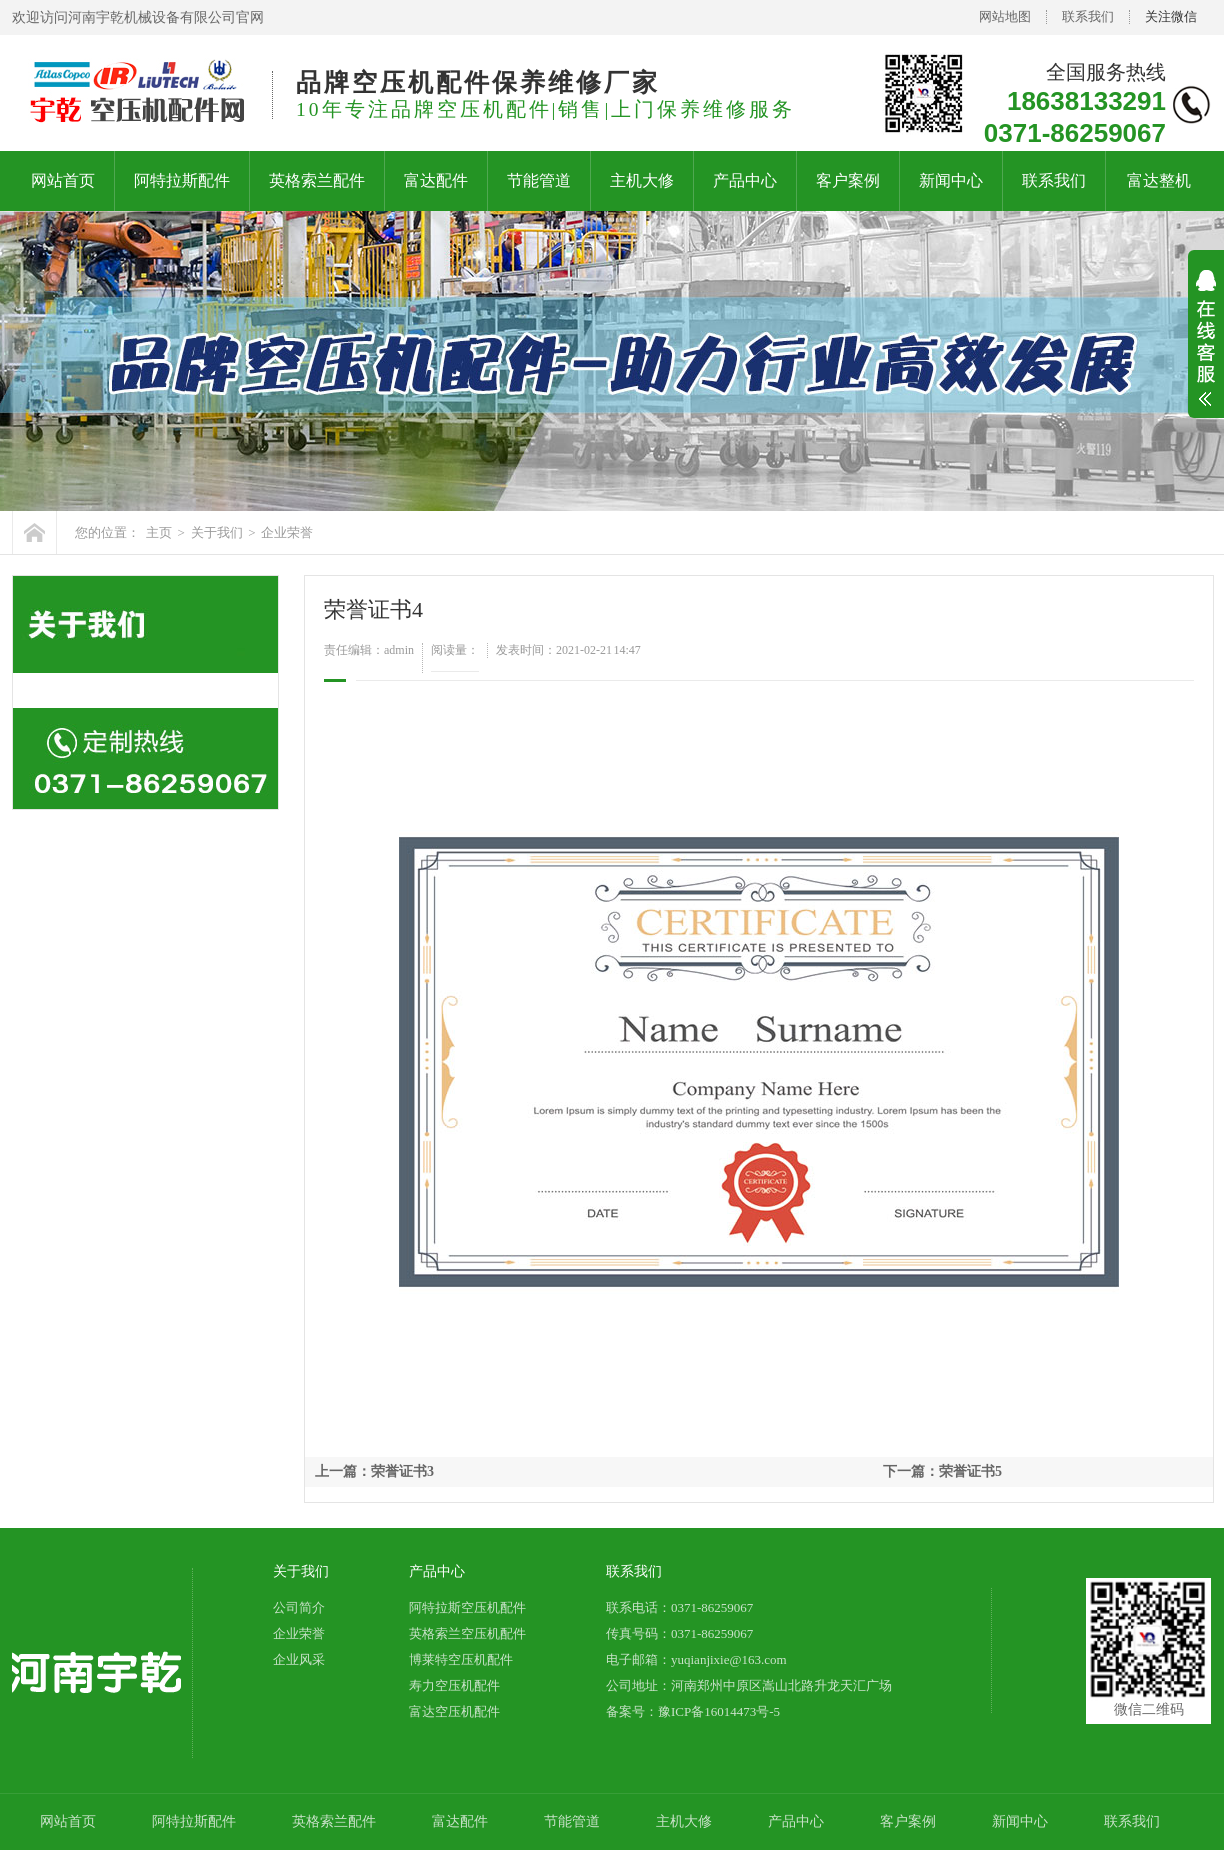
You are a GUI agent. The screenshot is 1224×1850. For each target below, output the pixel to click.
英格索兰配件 (317, 180)
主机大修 (642, 180)
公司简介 (299, 1607)
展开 (1206, 351)
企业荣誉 (287, 532)
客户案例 (848, 180)
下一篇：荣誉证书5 (942, 1471)
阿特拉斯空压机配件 (467, 1607)
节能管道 (539, 180)
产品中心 (745, 180)
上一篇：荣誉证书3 (374, 1471)
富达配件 (436, 180)
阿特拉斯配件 (182, 180)
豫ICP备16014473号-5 (719, 1711)
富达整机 (1159, 180)
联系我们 (1088, 16)
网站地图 (1005, 16)
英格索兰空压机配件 (467, 1633)
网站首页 (63, 180)
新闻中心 (951, 180)
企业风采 (299, 1659)
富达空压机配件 (454, 1711)
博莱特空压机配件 (461, 1659)
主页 (159, 532)
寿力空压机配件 (454, 1685)
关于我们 (217, 532)
